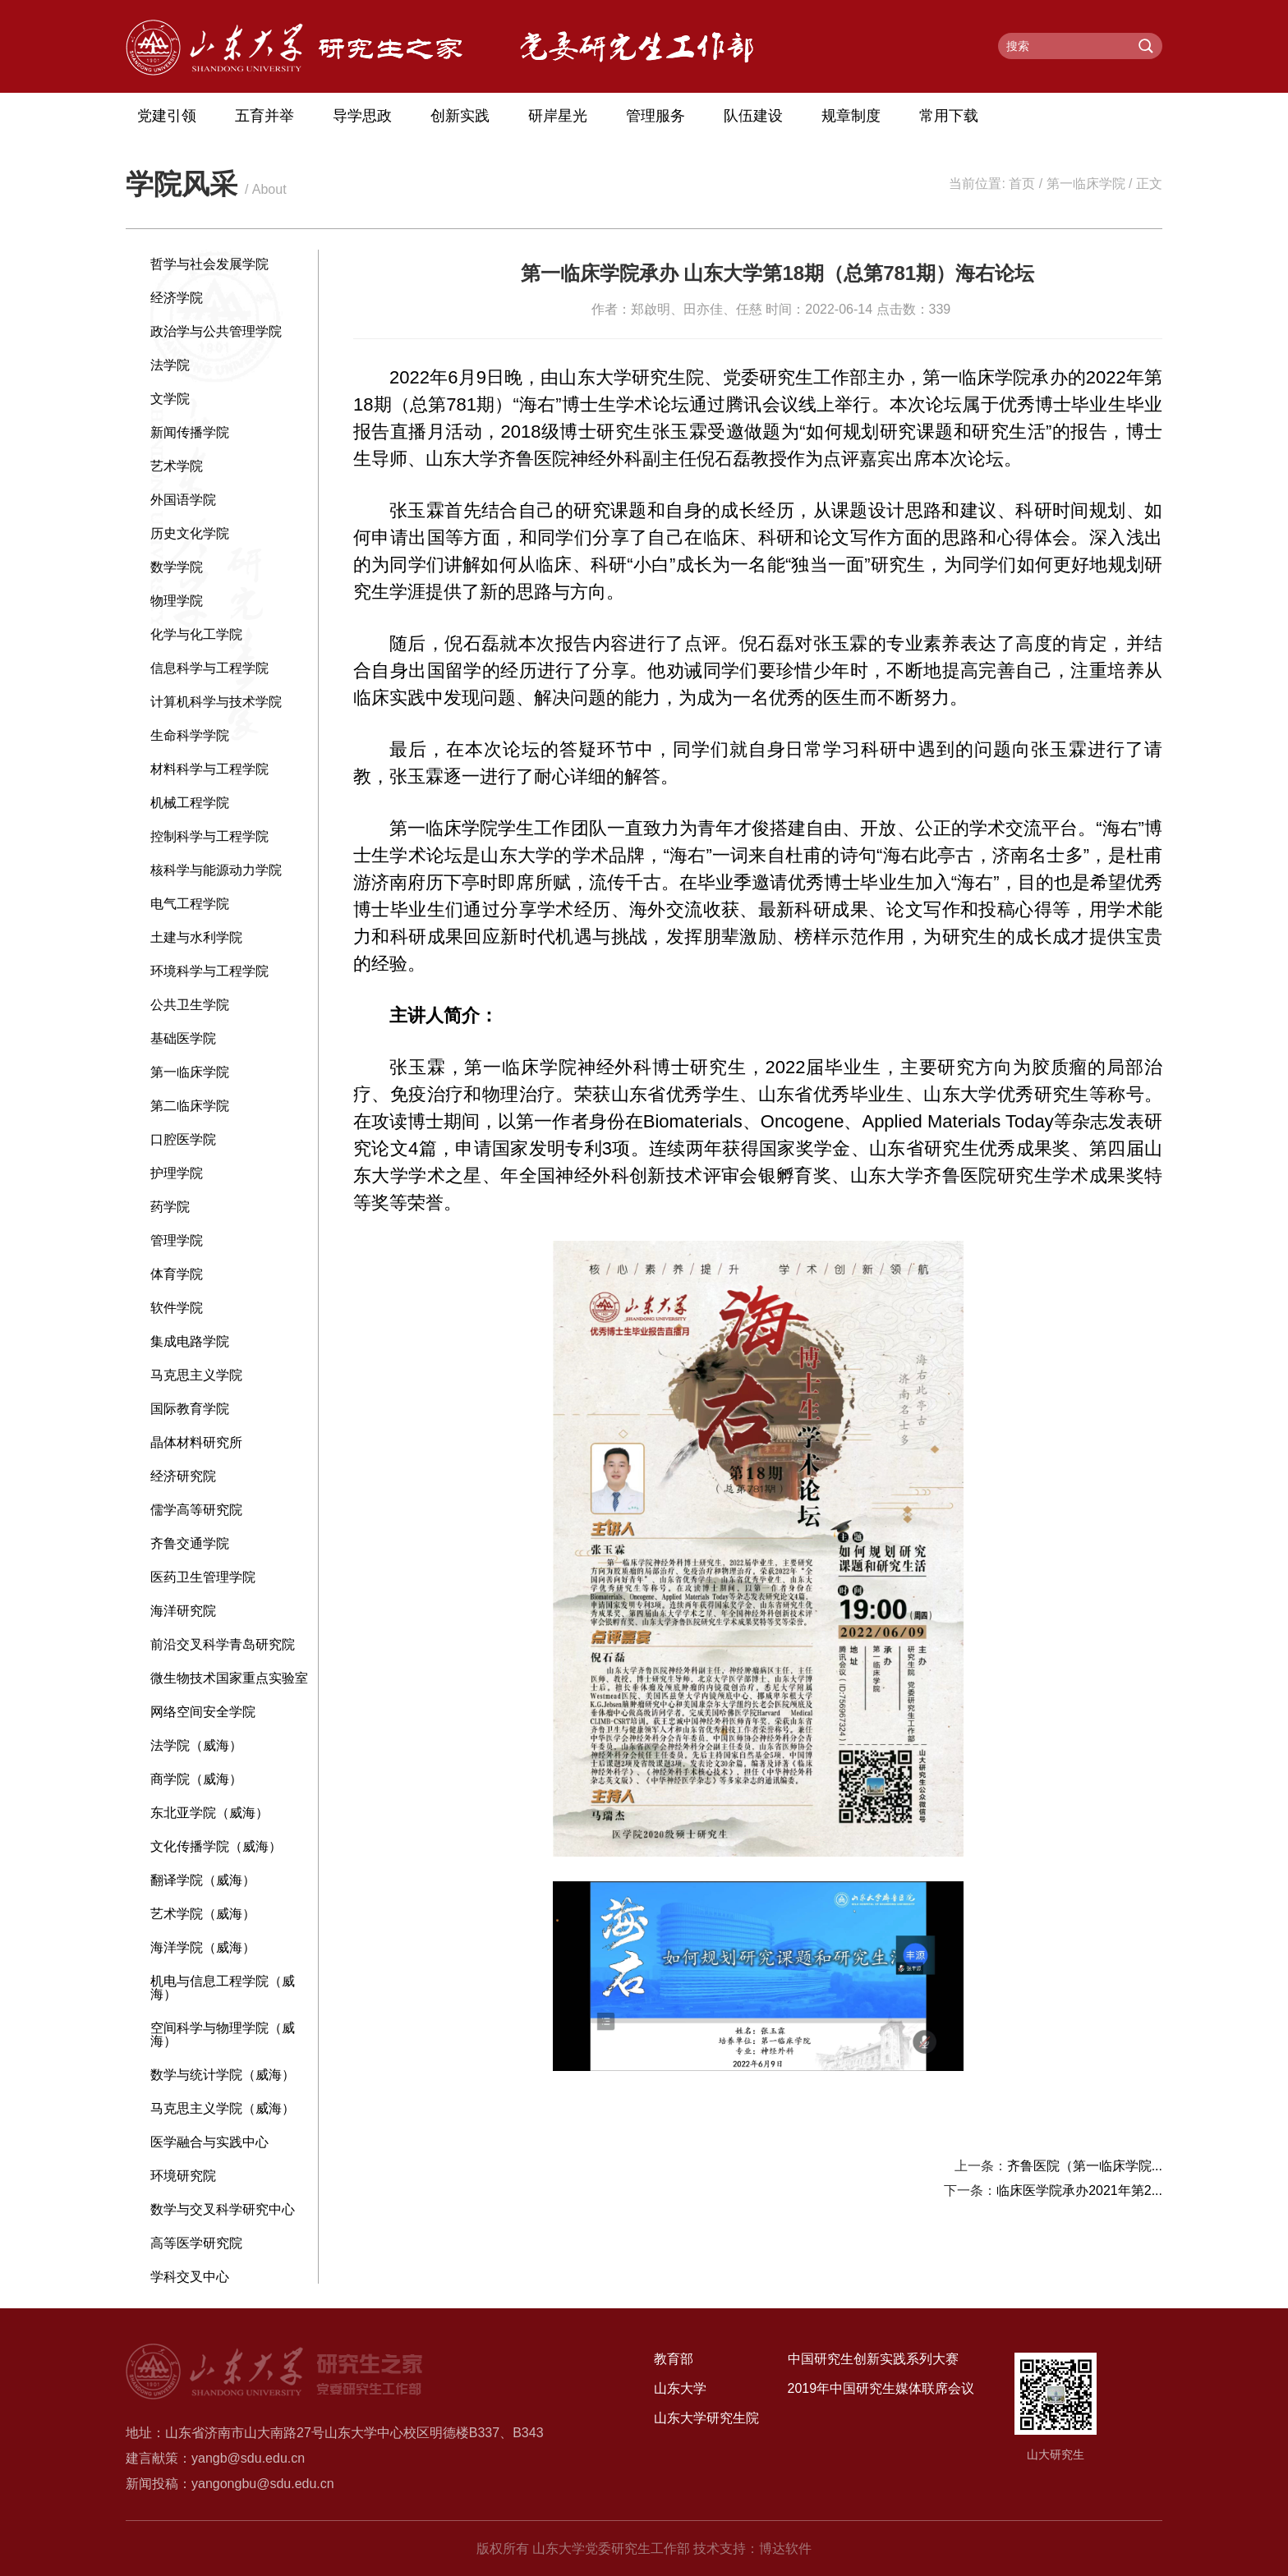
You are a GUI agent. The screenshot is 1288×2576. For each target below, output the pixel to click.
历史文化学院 (189, 533)
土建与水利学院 (196, 937)
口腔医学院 (183, 1139)
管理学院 (176, 1240)
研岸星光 (557, 116)
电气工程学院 (189, 904)
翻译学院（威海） (202, 1880)
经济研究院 (183, 1476)
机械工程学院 (189, 803)
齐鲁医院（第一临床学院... (1084, 2166)
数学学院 (176, 567)
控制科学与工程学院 (209, 836)
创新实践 (460, 116)
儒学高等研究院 (196, 1510)
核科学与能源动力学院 (216, 870)
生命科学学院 (189, 735)
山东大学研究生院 (706, 2418)
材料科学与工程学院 (209, 769)
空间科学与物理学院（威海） (222, 2034)
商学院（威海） (196, 1779)
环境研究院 (183, 2176)
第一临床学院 (1085, 184)
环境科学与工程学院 (209, 971)
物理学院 (176, 601)
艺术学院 (176, 466)
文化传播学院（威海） (216, 1846)
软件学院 (176, 1308)
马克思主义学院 (196, 1375)
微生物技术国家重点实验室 (229, 1678)
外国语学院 (183, 500)
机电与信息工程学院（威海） (222, 1987)
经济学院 (176, 298)
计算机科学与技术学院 (216, 702)
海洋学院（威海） (202, 1947)
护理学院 (176, 1173)
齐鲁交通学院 (189, 1543)
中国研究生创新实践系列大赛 (873, 2359)
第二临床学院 (189, 1106)
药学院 (170, 1207)
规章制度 (851, 116)
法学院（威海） (196, 1745)
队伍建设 (753, 116)
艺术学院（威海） (202, 1914)
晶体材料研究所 (196, 1442)
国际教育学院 (189, 1409)
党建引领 (166, 116)
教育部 (673, 2359)
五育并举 (264, 116)
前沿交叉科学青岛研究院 (222, 1644)
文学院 (170, 399)
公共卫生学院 (189, 1005)
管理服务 (655, 116)
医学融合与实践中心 (209, 2142)
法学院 (170, 365)
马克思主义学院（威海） (222, 2108)
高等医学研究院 (196, 2243)
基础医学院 (183, 1038)
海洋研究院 (183, 1611)
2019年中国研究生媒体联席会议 (881, 2388)
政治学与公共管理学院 (216, 331)
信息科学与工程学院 (209, 668)
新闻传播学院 (189, 432)
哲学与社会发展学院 (209, 264)
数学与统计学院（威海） (222, 2075)
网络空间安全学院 (202, 1712)
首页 (1022, 184)
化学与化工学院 (196, 634)
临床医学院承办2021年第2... (1079, 2190)
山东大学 (680, 2388)
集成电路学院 (189, 1341)
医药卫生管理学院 (202, 1577)
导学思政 (362, 116)
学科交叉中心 (189, 2277)
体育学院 (176, 1274)
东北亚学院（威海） (209, 1813)
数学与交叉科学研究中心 (222, 2209)
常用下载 (948, 116)
